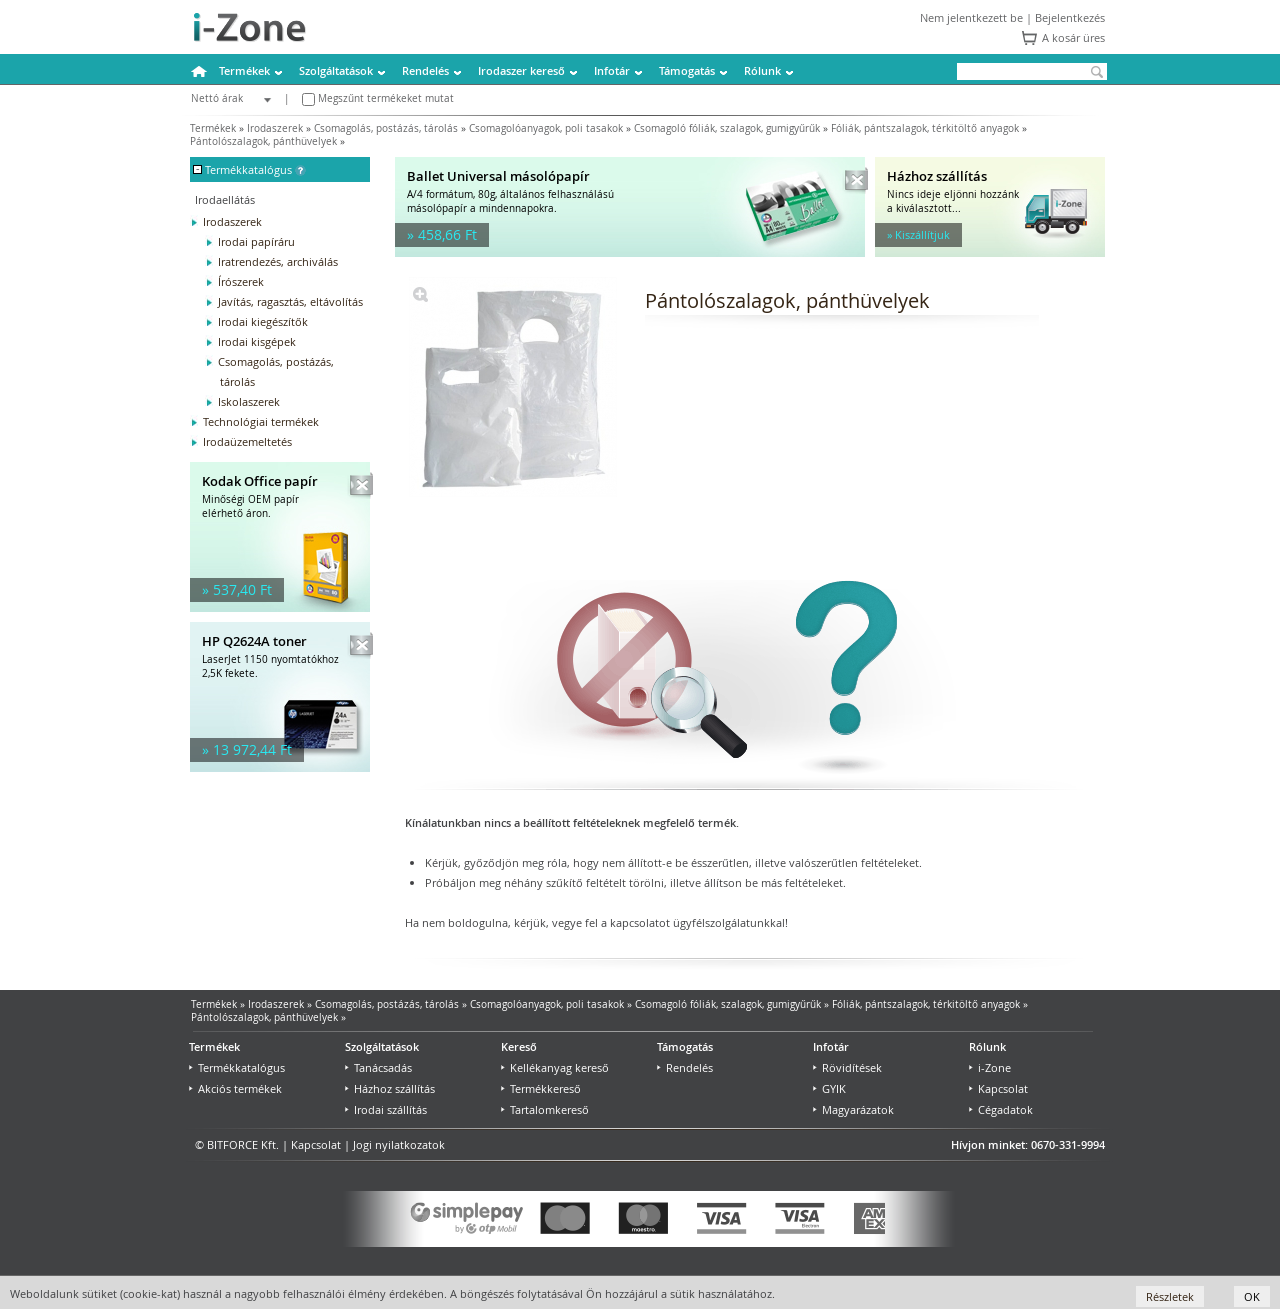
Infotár (612, 70)
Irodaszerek (275, 128)
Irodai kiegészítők (263, 321)
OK (1252, 1296)
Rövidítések (847, 1067)
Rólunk (762, 70)
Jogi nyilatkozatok (399, 1144)
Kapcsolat (998, 1088)
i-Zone (990, 1067)
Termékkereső (541, 1088)
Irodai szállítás (386, 1109)
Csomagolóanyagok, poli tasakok (546, 128)
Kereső (519, 1046)
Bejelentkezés (1070, 17)
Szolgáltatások (336, 70)
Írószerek (241, 281)
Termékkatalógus (237, 1067)
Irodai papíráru (256, 241)
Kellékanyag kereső (555, 1067)
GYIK (829, 1088)
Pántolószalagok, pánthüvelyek (263, 141)
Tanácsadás (378, 1067)
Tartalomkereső (545, 1109)
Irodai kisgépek (257, 341)
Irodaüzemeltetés (247, 441)
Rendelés (425, 70)
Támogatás (687, 70)
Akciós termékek (235, 1088)
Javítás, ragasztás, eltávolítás (290, 301)
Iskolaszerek (249, 401)
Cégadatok (1001, 1109)
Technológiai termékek (261, 421)
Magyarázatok (853, 1109)
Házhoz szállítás (390, 1088)
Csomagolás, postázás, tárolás (386, 128)
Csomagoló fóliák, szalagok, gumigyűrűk (727, 128)
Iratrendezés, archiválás (278, 261)
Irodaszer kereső (521, 70)
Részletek (1170, 1296)
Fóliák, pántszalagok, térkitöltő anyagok (925, 128)
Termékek (244, 70)
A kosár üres (1073, 37)
